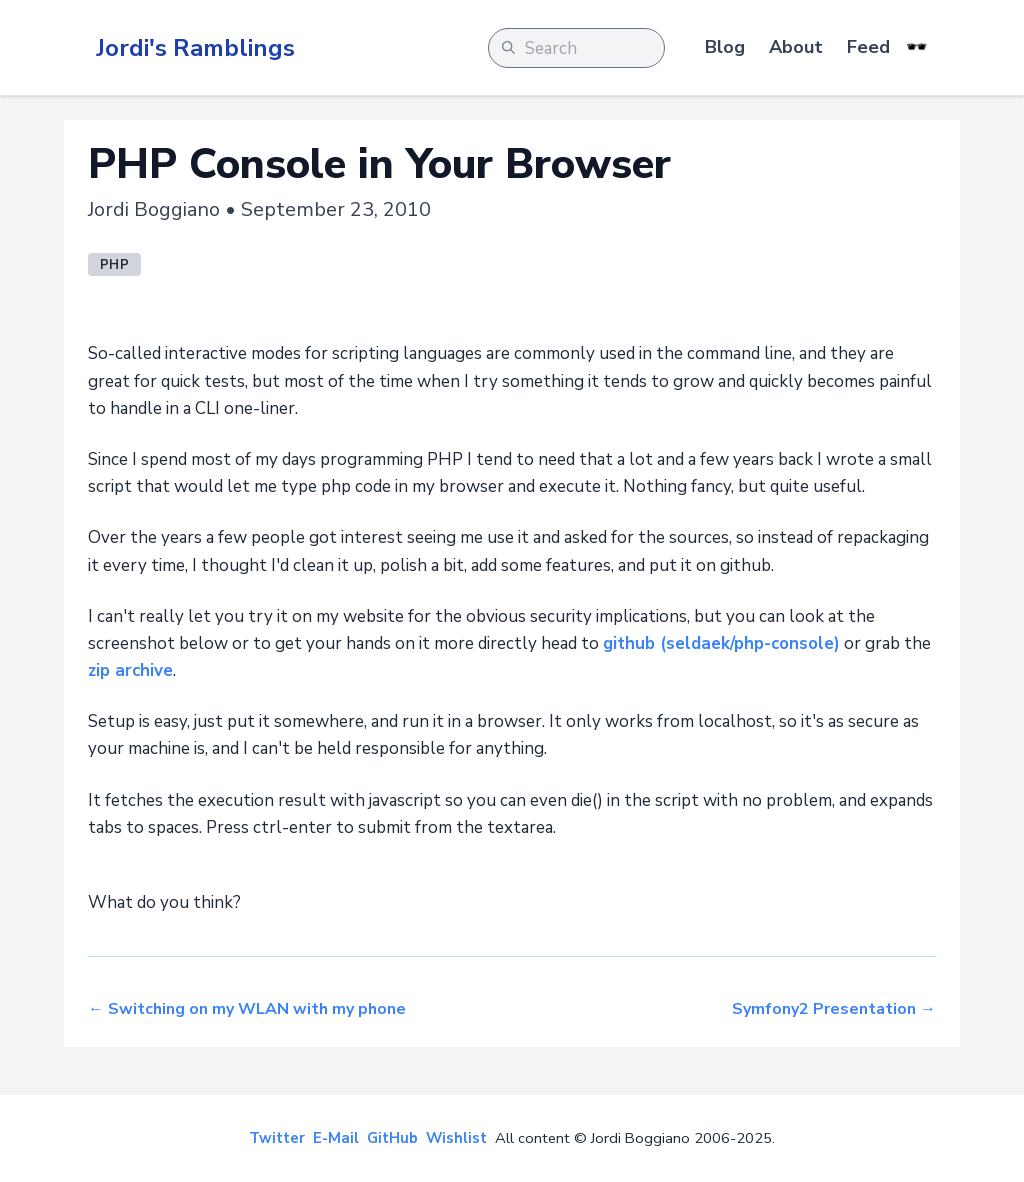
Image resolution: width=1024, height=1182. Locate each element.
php (114, 265)
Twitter (277, 1138)
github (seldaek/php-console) (721, 643)
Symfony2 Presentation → (834, 1009)
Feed (868, 47)
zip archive (130, 670)
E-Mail (336, 1138)
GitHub (392, 1138)
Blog (725, 47)
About (796, 47)
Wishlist (456, 1138)
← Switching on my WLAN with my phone (247, 1009)
